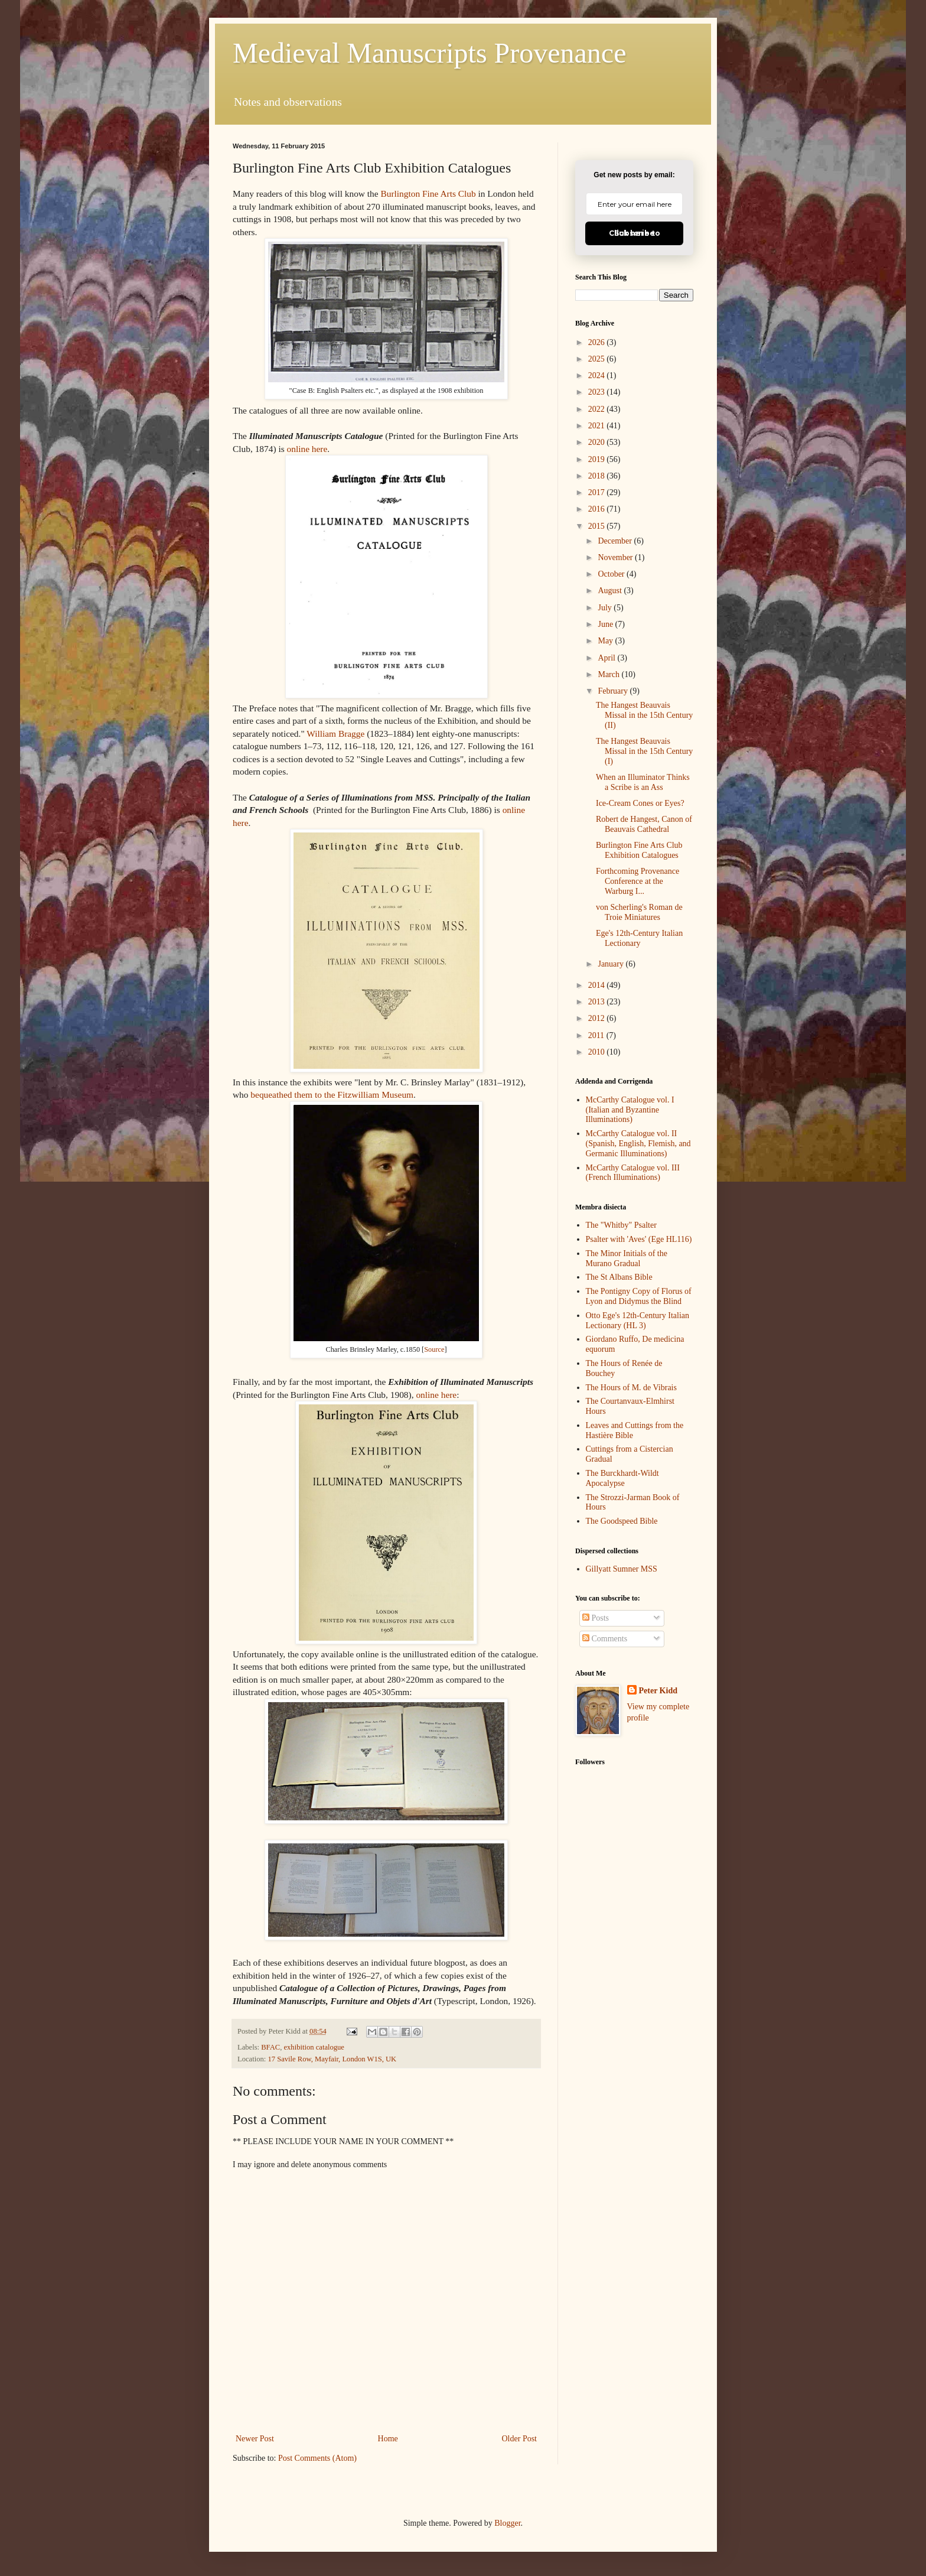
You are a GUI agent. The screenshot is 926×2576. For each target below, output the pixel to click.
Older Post (519, 2438)
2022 (597, 409)
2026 (597, 342)
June (606, 624)
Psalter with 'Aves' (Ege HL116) (639, 1239)
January (611, 964)
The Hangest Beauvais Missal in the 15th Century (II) (644, 715)
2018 (597, 475)
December (616, 540)
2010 (597, 1052)
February (614, 691)
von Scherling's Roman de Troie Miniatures (639, 912)
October (612, 574)
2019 (597, 459)
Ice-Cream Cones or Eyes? (640, 803)
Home (388, 2438)
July (606, 607)
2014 (597, 985)
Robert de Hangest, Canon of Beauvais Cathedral (644, 824)
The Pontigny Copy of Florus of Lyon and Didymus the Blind (639, 1296)
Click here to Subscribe (634, 233)
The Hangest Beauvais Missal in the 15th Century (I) (644, 751)
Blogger (507, 2523)
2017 (597, 492)
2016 (597, 509)
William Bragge (335, 733)
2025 (597, 358)
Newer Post (255, 2438)
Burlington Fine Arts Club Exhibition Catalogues (639, 850)
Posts (595, 1618)
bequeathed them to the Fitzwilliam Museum (331, 1094)
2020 (597, 442)
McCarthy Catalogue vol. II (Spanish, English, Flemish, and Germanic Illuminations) (638, 1143)
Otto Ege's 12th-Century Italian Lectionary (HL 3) (638, 1320)
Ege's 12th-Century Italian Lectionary (639, 938)
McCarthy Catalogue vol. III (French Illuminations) (633, 1172)
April (607, 657)
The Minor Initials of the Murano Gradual (626, 1258)
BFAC (270, 2047)
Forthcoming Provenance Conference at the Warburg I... (637, 881)
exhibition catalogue (313, 2047)
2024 (597, 375)
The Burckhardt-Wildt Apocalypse (622, 1478)
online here (307, 449)
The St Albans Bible (619, 1277)
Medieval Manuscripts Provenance (429, 53)
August (611, 590)
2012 (597, 1018)
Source (434, 1349)
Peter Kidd (658, 1690)
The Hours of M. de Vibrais (631, 1387)
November (616, 557)
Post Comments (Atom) (317, 2458)
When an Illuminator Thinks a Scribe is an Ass (643, 782)
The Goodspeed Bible (622, 1521)
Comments (604, 1638)
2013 (597, 1001)
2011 (597, 1035)
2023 (597, 392)
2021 (597, 425)
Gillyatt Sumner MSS (621, 1569)
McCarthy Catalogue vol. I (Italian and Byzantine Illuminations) (630, 1109)
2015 (597, 526)
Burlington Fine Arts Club (427, 193)
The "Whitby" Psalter (621, 1225)
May (606, 640)
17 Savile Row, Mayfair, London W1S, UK (332, 2059)
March (609, 674)
